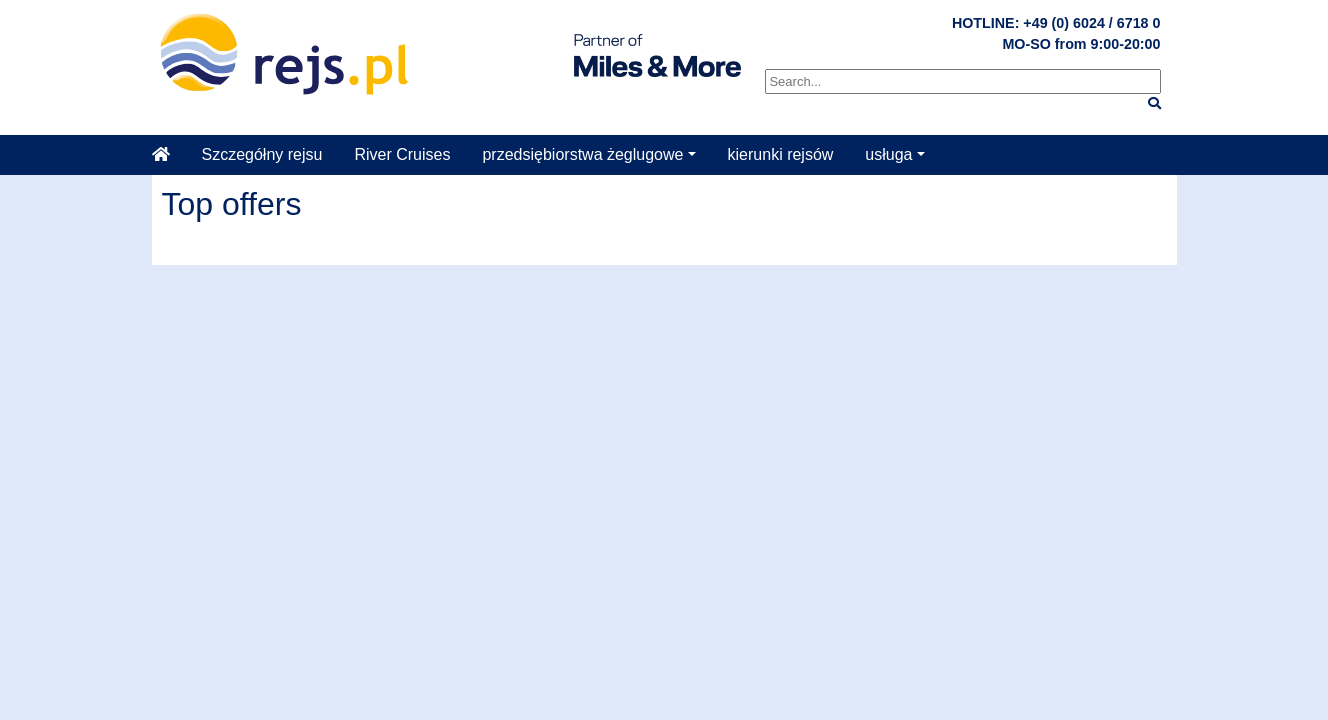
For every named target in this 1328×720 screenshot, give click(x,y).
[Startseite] (169, 155)
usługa (888, 154)
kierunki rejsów (781, 154)
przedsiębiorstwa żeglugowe (582, 154)
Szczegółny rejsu (262, 154)
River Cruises (402, 154)
